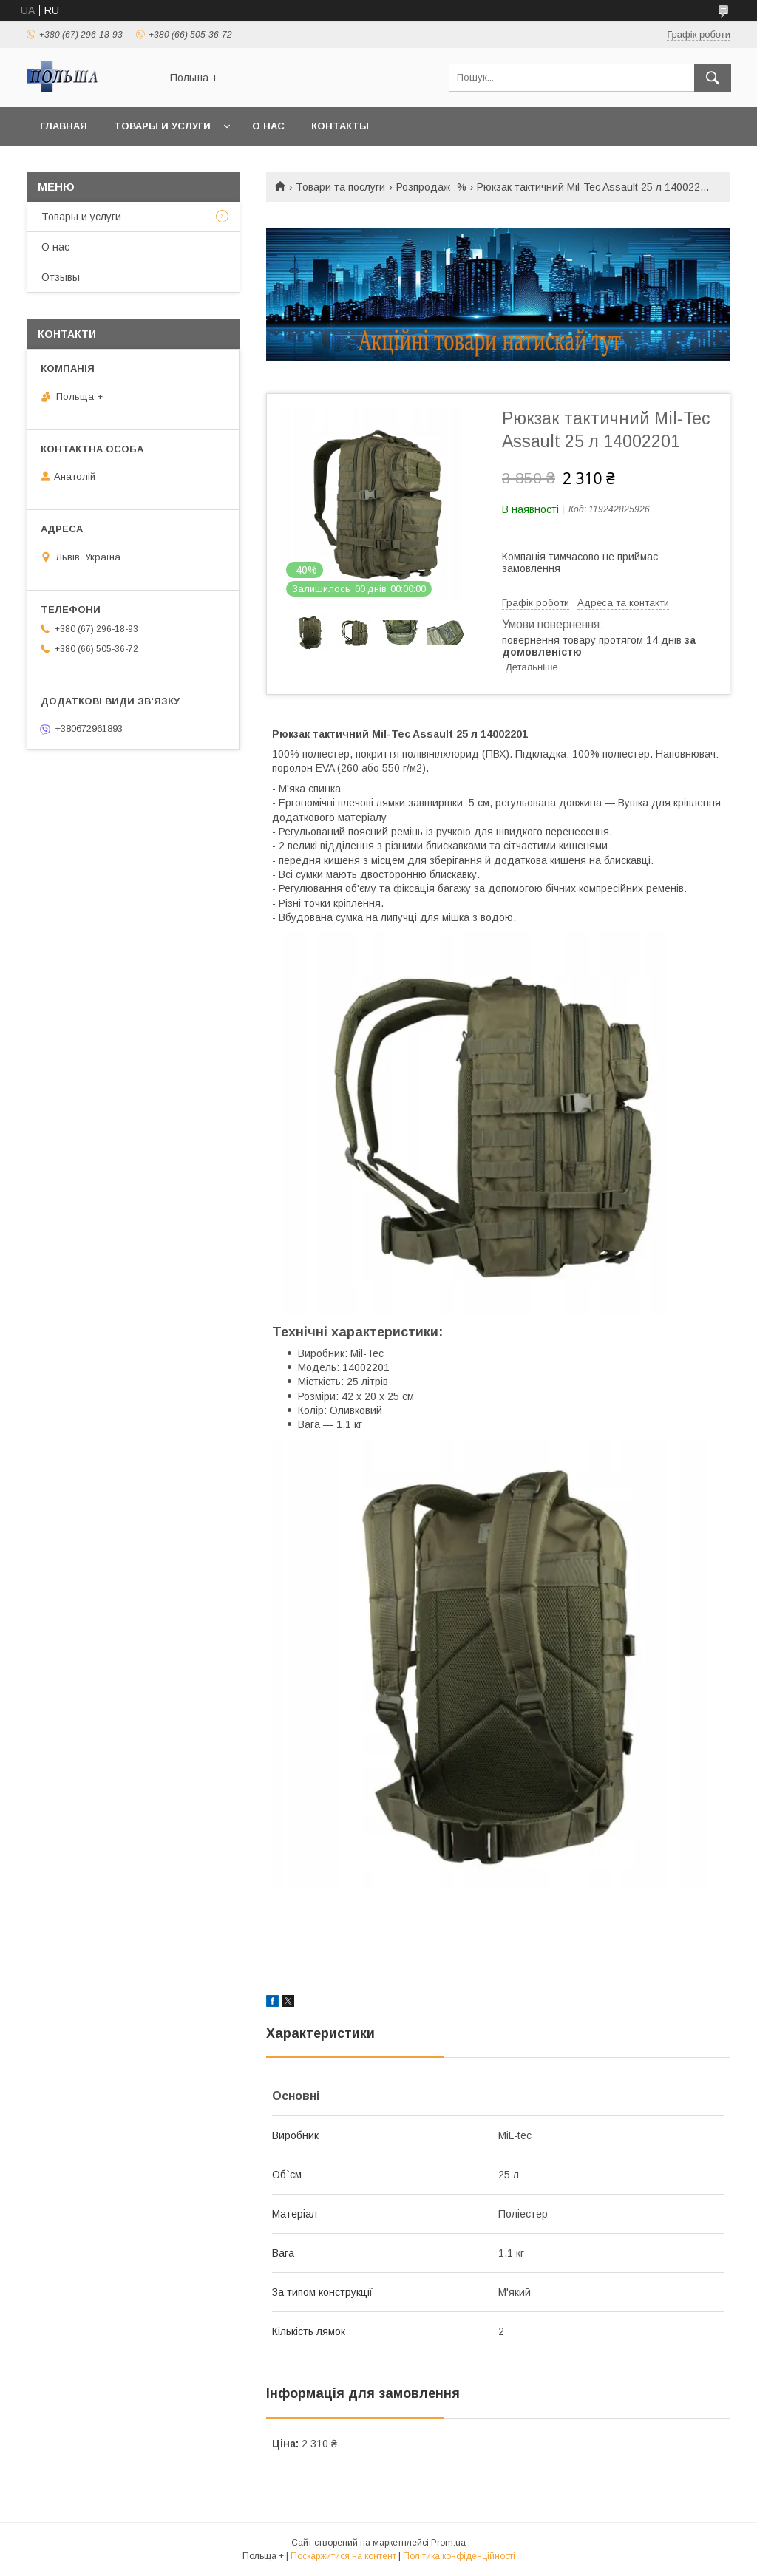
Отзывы (60, 277)
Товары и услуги (162, 126)
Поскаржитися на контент (343, 2556)
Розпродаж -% (431, 187)
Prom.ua (448, 2543)
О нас (268, 126)
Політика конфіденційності (459, 2556)
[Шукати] (712, 78)
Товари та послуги (340, 187)
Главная (63, 126)
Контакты (340, 126)
